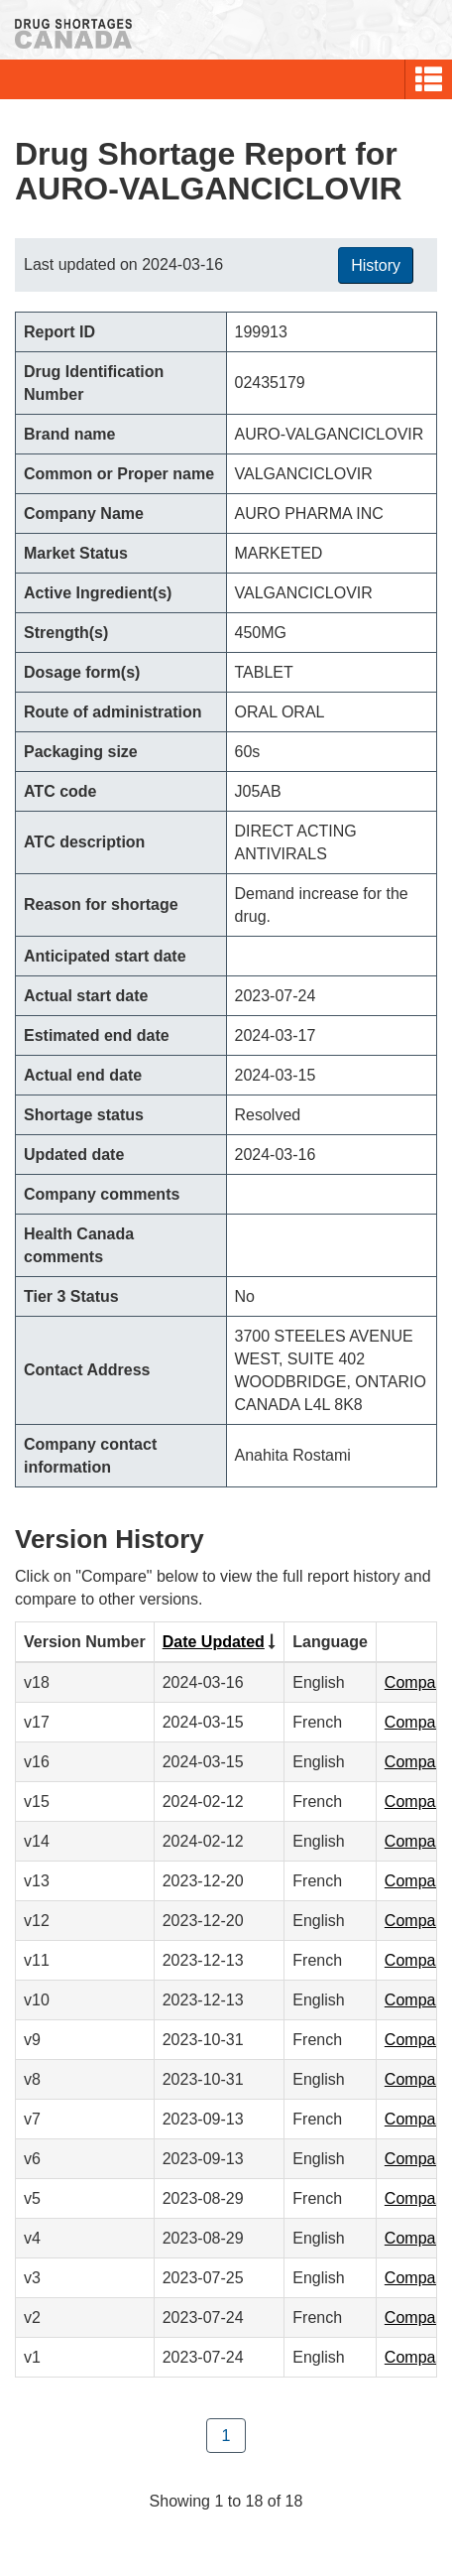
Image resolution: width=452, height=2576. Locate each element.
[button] (428, 79)
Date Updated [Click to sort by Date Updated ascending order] (214, 1641)
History (375, 265)
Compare (417, 1682)
